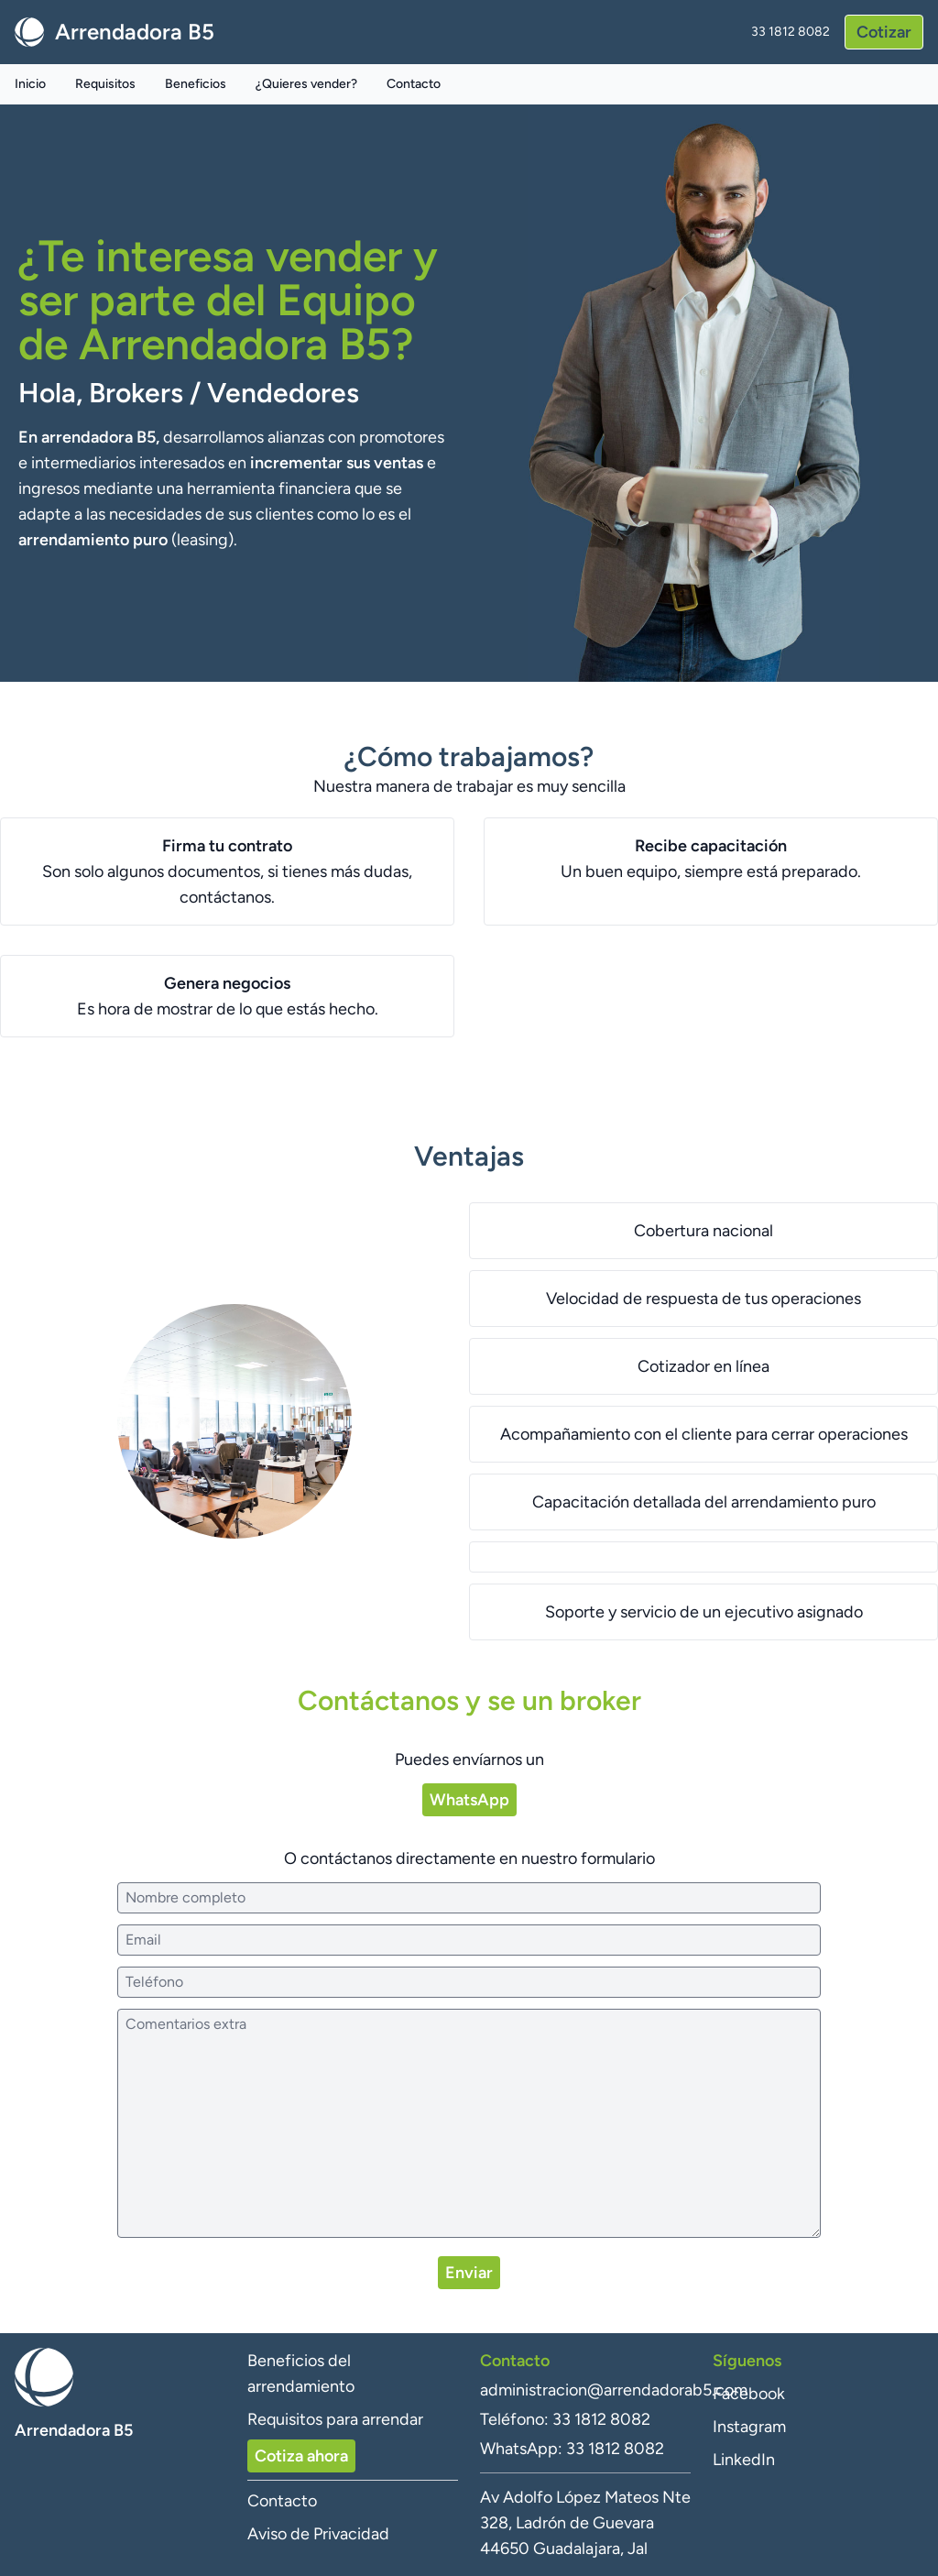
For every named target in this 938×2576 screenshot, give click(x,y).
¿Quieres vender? (306, 84)
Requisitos (105, 84)
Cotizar (883, 32)
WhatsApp (469, 1800)
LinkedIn (744, 2460)
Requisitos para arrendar (335, 2419)
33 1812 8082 (790, 31)
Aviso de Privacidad (318, 2534)
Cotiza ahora (301, 2456)
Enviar (469, 2273)
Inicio (30, 84)
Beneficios (195, 84)
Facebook (749, 2394)
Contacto (414, 84)
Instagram (749, 2427)
